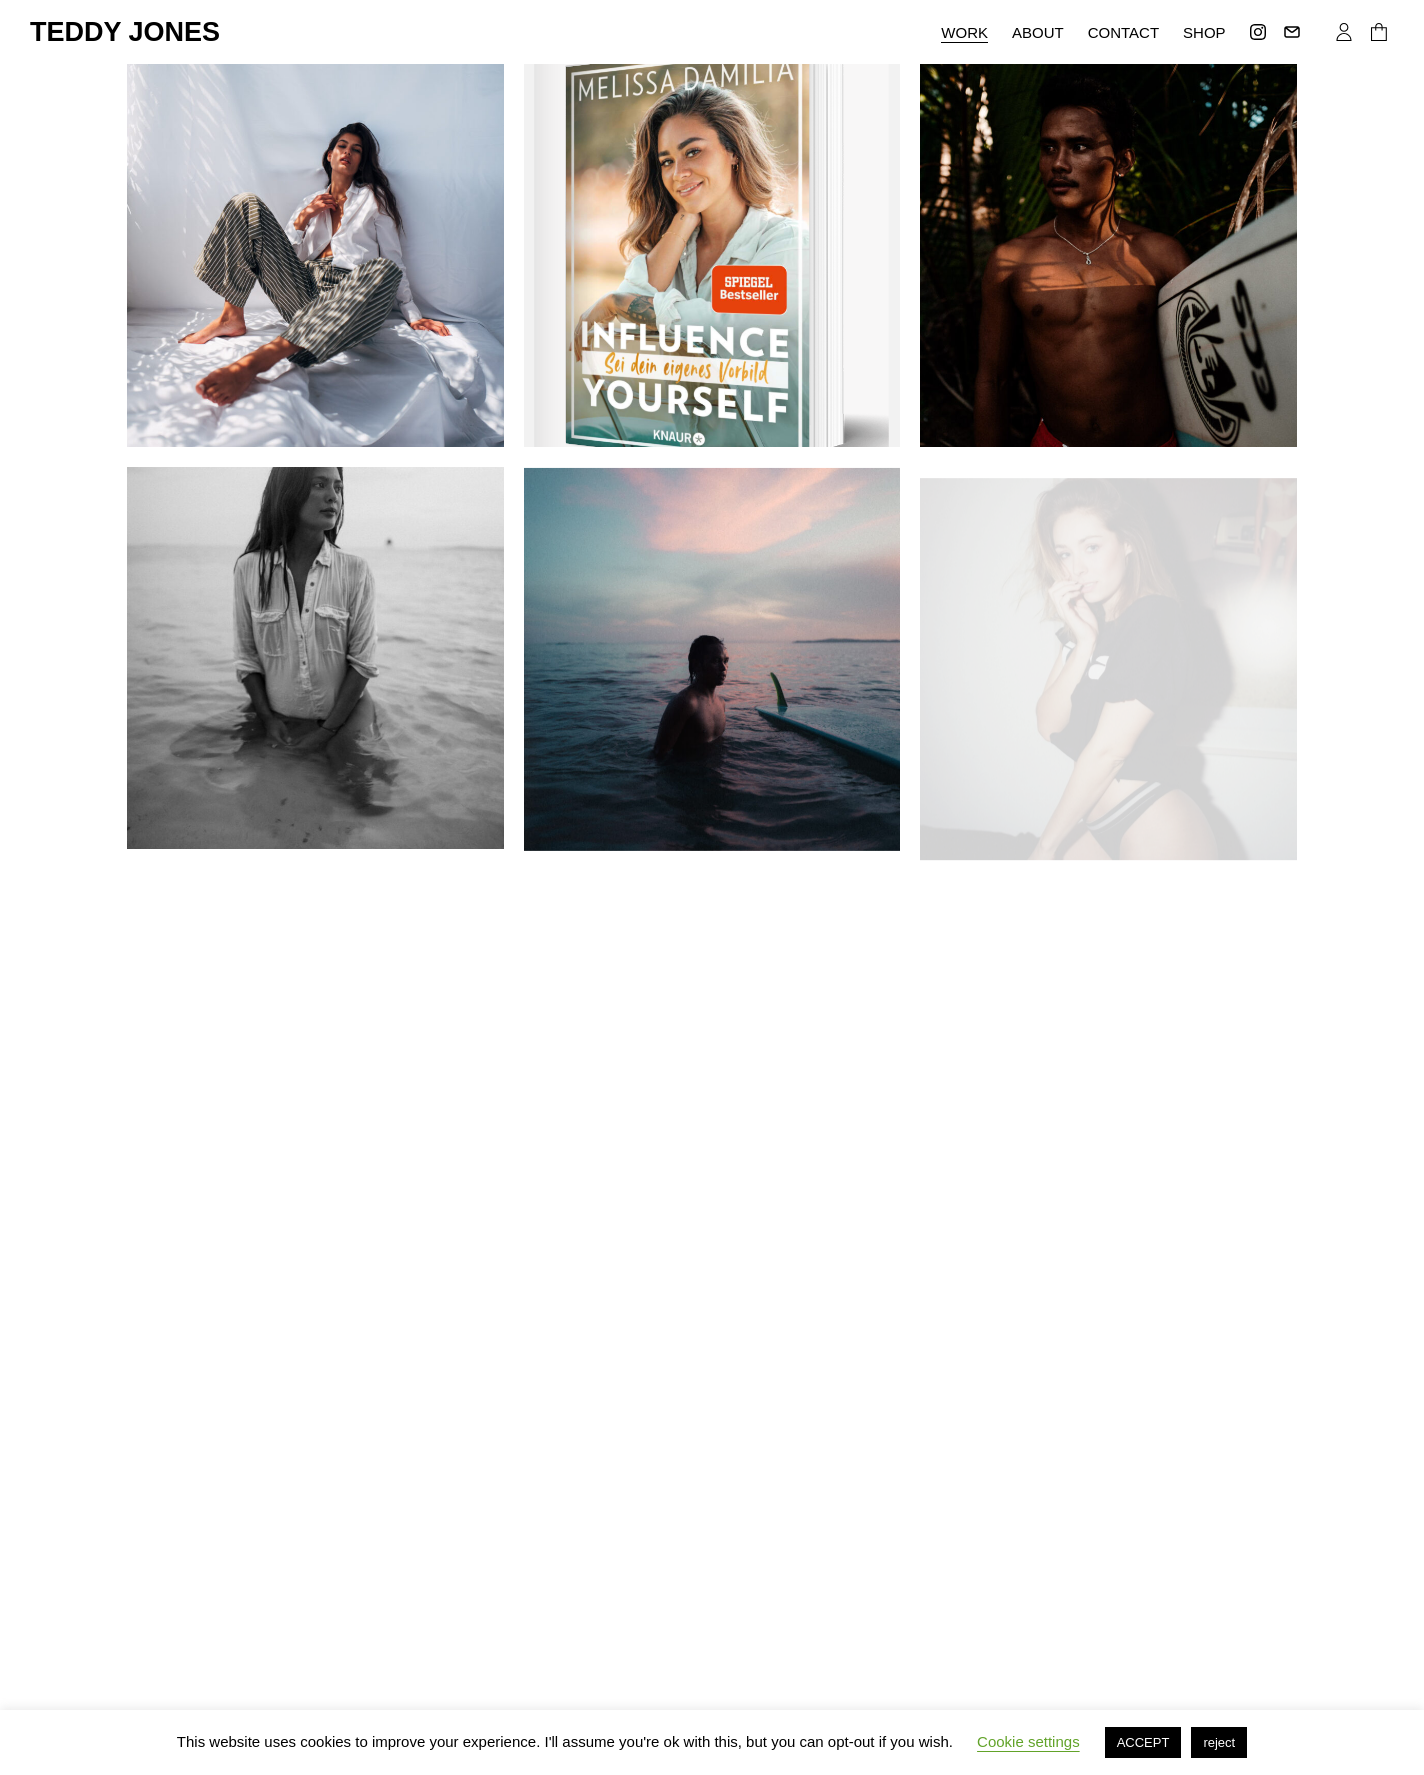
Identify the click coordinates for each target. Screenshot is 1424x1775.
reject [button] (1219, 1742)
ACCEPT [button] (1143, 1742)
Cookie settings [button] (1028, 1741)
